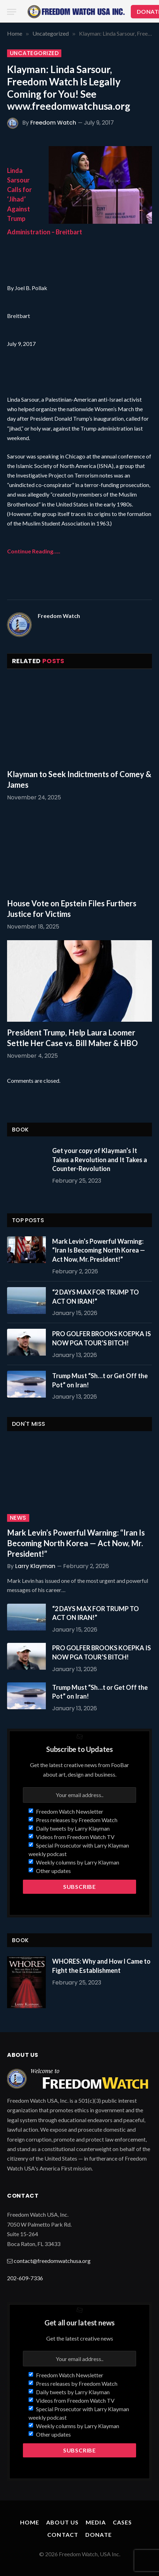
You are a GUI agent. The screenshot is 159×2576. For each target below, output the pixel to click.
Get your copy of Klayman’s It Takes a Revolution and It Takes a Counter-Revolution (99, 1159)
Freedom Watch (53, 123)
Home (29, 2522)
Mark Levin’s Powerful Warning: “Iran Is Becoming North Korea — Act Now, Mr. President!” (98, 1250)
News (18, 1518)
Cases (122, 2522)
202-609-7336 (25, 2278)
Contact (62, 2534)
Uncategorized (34, 53)
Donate (98, 2534)
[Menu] (11, 12)
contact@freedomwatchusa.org (52, 2260)
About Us (62, 2522)
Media (96, 2522)
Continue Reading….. (33, 551)
